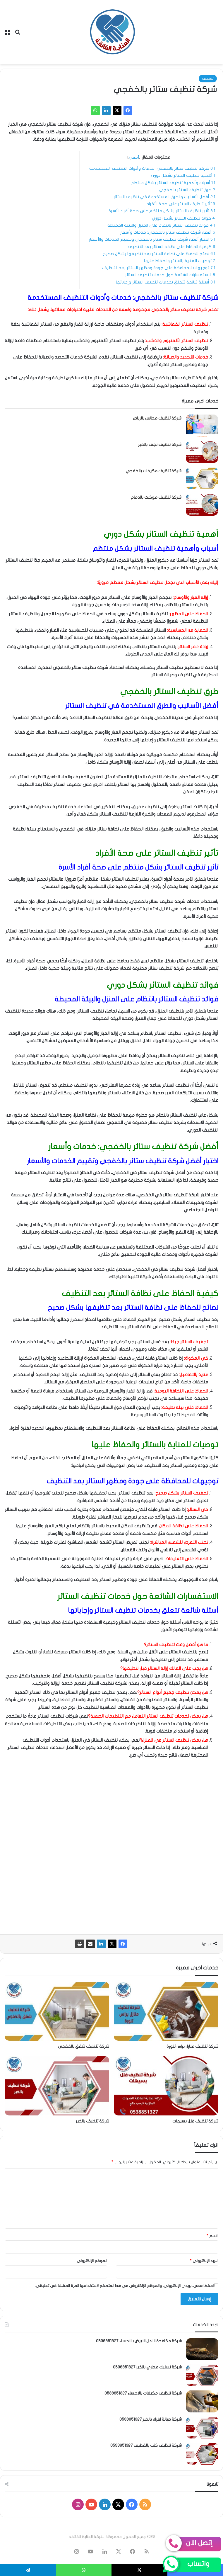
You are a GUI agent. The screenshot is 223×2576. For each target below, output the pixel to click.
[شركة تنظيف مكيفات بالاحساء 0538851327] (202, 2401)
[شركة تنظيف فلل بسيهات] (166, 2085)
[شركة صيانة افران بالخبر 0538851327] (202, 2428)
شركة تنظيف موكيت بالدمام (156, 497)
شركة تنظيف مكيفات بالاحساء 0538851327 (143, 2393)
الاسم (212, 2236)
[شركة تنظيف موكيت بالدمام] (202, 505)
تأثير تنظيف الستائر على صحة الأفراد (181, 204)
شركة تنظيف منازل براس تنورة (192, 2046)
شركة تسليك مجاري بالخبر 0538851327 (147, 2367)
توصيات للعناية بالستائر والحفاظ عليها (179, 261)
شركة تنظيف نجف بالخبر (159, 444)
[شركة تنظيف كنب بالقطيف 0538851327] (202, 2454)
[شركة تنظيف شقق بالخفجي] (57, 2011)
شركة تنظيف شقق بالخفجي (83, 2046)
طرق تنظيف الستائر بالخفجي (187, 190)
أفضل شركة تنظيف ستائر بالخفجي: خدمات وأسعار (167, 232)
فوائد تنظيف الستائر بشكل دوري (183, 218)
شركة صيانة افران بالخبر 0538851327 (150, 2419)
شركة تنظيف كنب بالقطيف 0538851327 (146, 2445)
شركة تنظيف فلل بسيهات (195, 2121)
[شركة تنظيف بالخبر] (57, 2085)
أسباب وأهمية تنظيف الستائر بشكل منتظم (173, 183)
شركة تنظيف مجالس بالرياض (157, 418)
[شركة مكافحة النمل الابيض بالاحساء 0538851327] (202, 2349)
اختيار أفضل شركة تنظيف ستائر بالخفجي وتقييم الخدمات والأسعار (152, 239)
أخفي (134, 157)
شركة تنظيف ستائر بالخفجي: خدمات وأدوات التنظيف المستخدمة (152, 168)
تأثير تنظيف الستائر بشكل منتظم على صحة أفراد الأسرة (162, 211)
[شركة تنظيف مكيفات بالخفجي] (202, 478)
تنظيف (208, 79)
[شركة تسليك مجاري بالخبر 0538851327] (202, 2375)
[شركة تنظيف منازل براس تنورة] (166, 2011)
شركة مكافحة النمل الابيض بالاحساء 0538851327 (139, 2341)
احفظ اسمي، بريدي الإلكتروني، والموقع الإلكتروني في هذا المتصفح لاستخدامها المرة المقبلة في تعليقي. (124, 2286)
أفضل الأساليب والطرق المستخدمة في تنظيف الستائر (164, 197)
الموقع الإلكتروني (92, 2261)
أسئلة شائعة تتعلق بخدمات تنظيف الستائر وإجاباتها (165, 282)
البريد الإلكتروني (204, 2261)
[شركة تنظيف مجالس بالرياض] (202, 426)
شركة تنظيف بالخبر (92, 2121)
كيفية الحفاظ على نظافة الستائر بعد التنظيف (171, 246)
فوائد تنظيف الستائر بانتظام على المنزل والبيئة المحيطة (161, 225)
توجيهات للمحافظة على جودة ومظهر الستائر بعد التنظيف (158, 268)
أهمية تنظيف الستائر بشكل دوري (183, 175)
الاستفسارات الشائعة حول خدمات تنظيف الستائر (170, 275)
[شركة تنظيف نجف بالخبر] (202, 452)
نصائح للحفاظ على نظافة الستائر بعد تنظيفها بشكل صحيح (159, 254)
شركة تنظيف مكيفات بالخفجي (153, 471)
